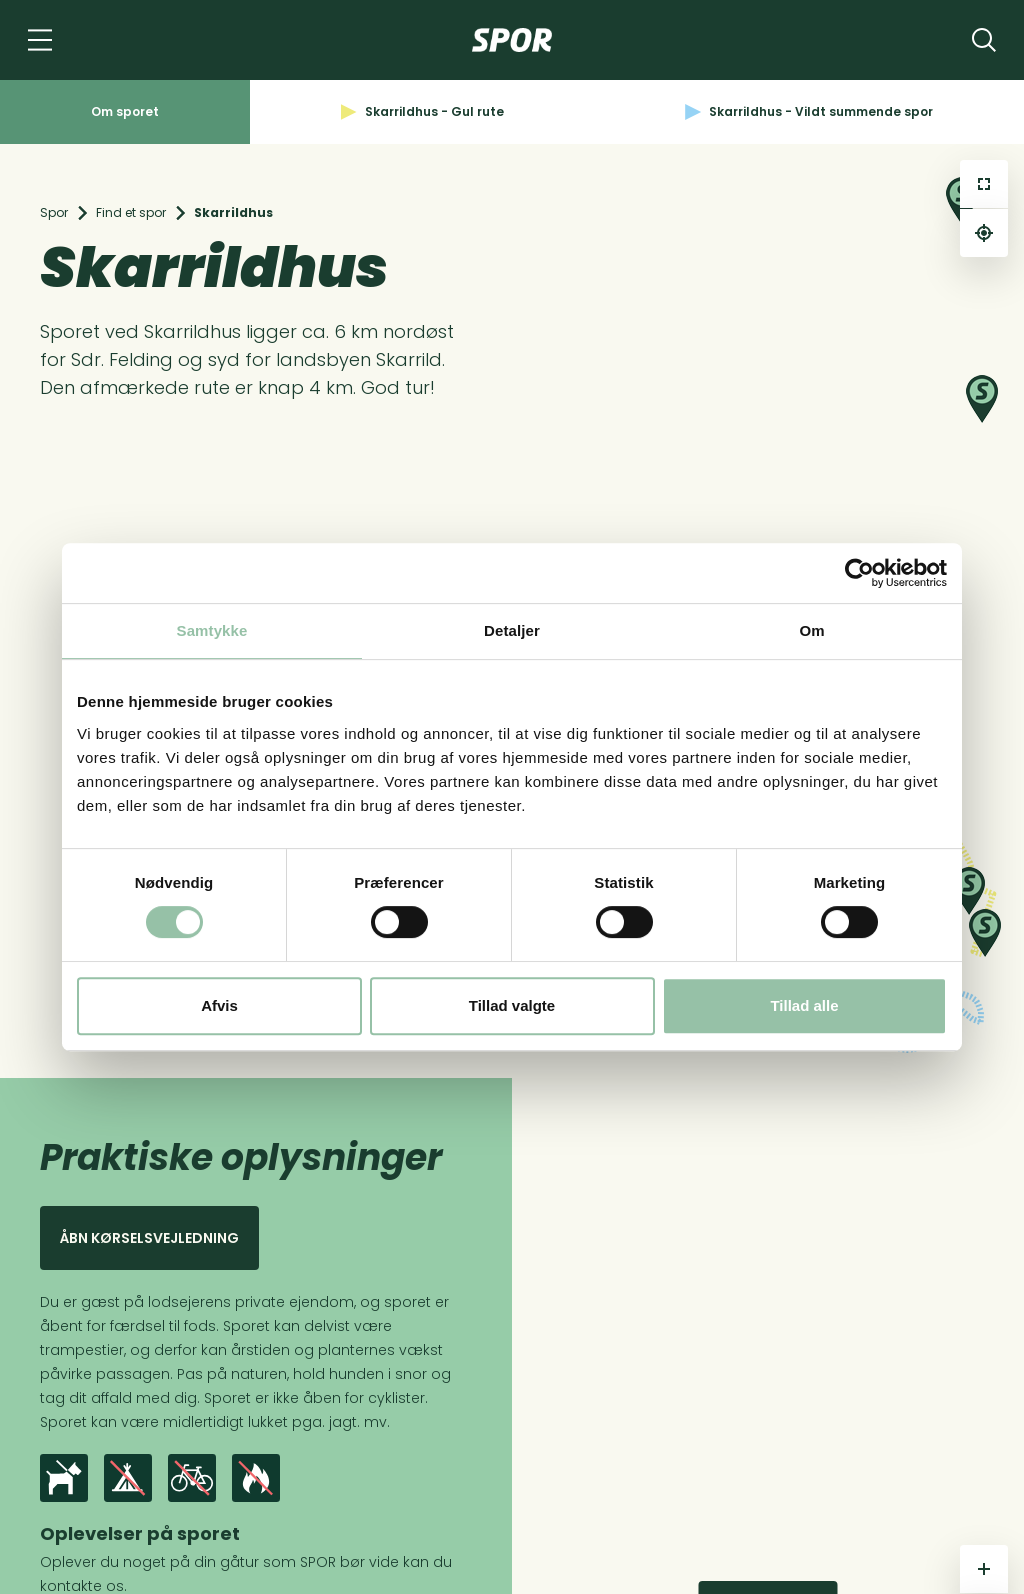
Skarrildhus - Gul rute (422, 111)
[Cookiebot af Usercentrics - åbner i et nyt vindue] (859, 573)
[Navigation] (40, 40)
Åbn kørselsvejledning (149, 1238)
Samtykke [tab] (212, 630)
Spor (54, 212)
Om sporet (125, 111)
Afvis (219, 1005)
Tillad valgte (512, 1005)
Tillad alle (804, 1005)
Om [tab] (811, 630)
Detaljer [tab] (512, 630)
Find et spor (131, 212)
